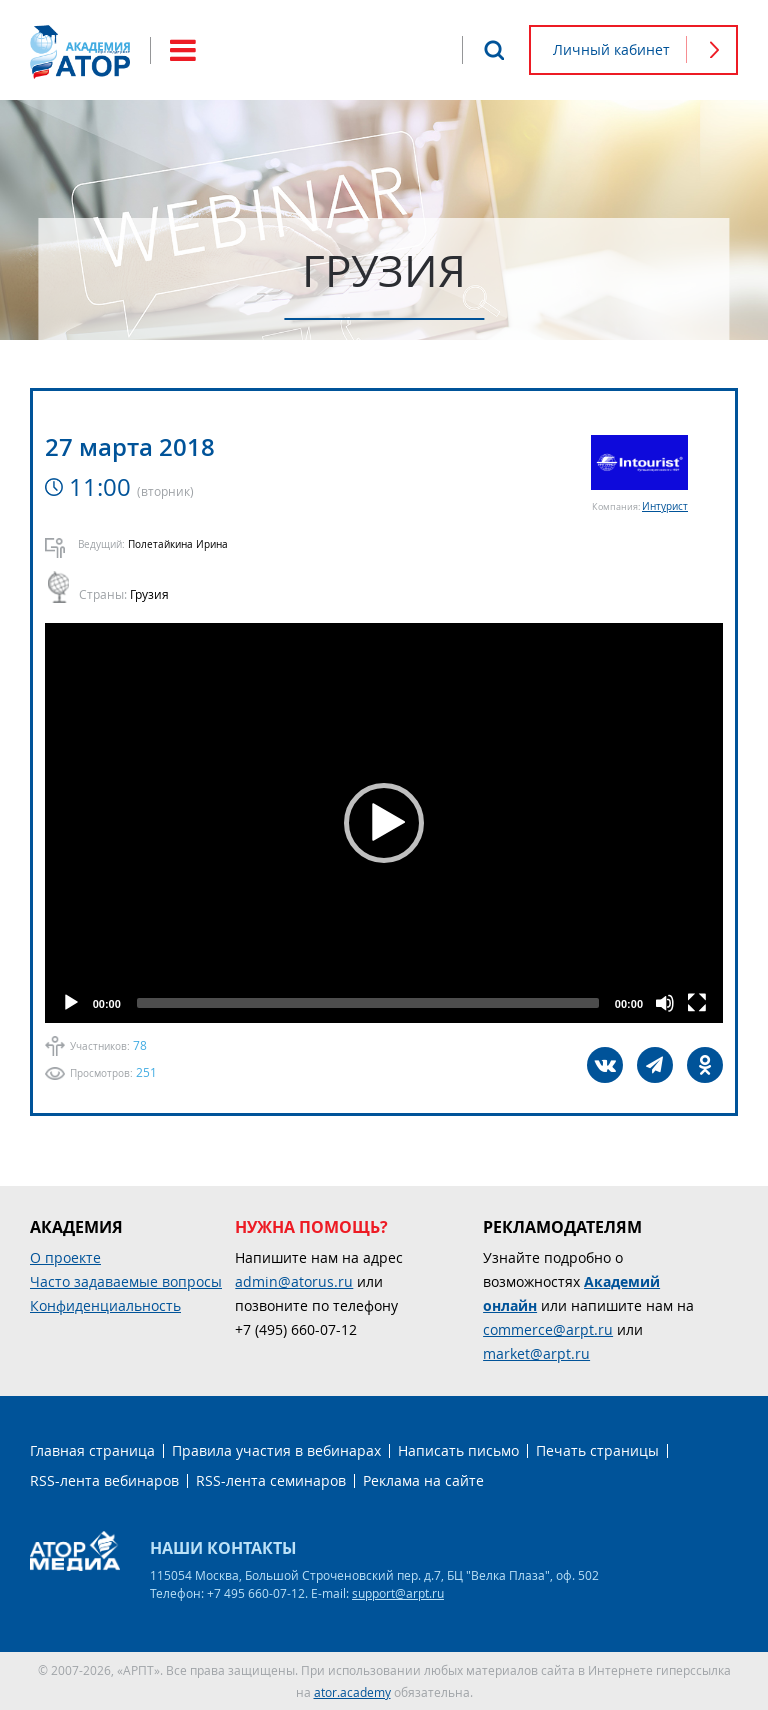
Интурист (665, 506)
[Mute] (665, 1003)
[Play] (71, 1003)
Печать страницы (597, 1450)
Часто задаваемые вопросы (126, 1281)
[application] (384, 823)
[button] (384, 823)
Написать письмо (458, 1450)
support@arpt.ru (398, 1593)
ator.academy (352, 1692)
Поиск (494, 50)
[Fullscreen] (697, 1003)
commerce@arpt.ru (548, 1329)
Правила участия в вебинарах (276, 1450)
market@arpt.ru (536, 1353)
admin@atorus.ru (294, 1281)
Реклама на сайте (423, 1480)
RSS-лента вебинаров (104, 1480)
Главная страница (92, 1450)
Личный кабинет (611, 49)
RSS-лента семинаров (271, 1480)
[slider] (368, 1003)
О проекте (65, 1257)
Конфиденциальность (105, 1305)
